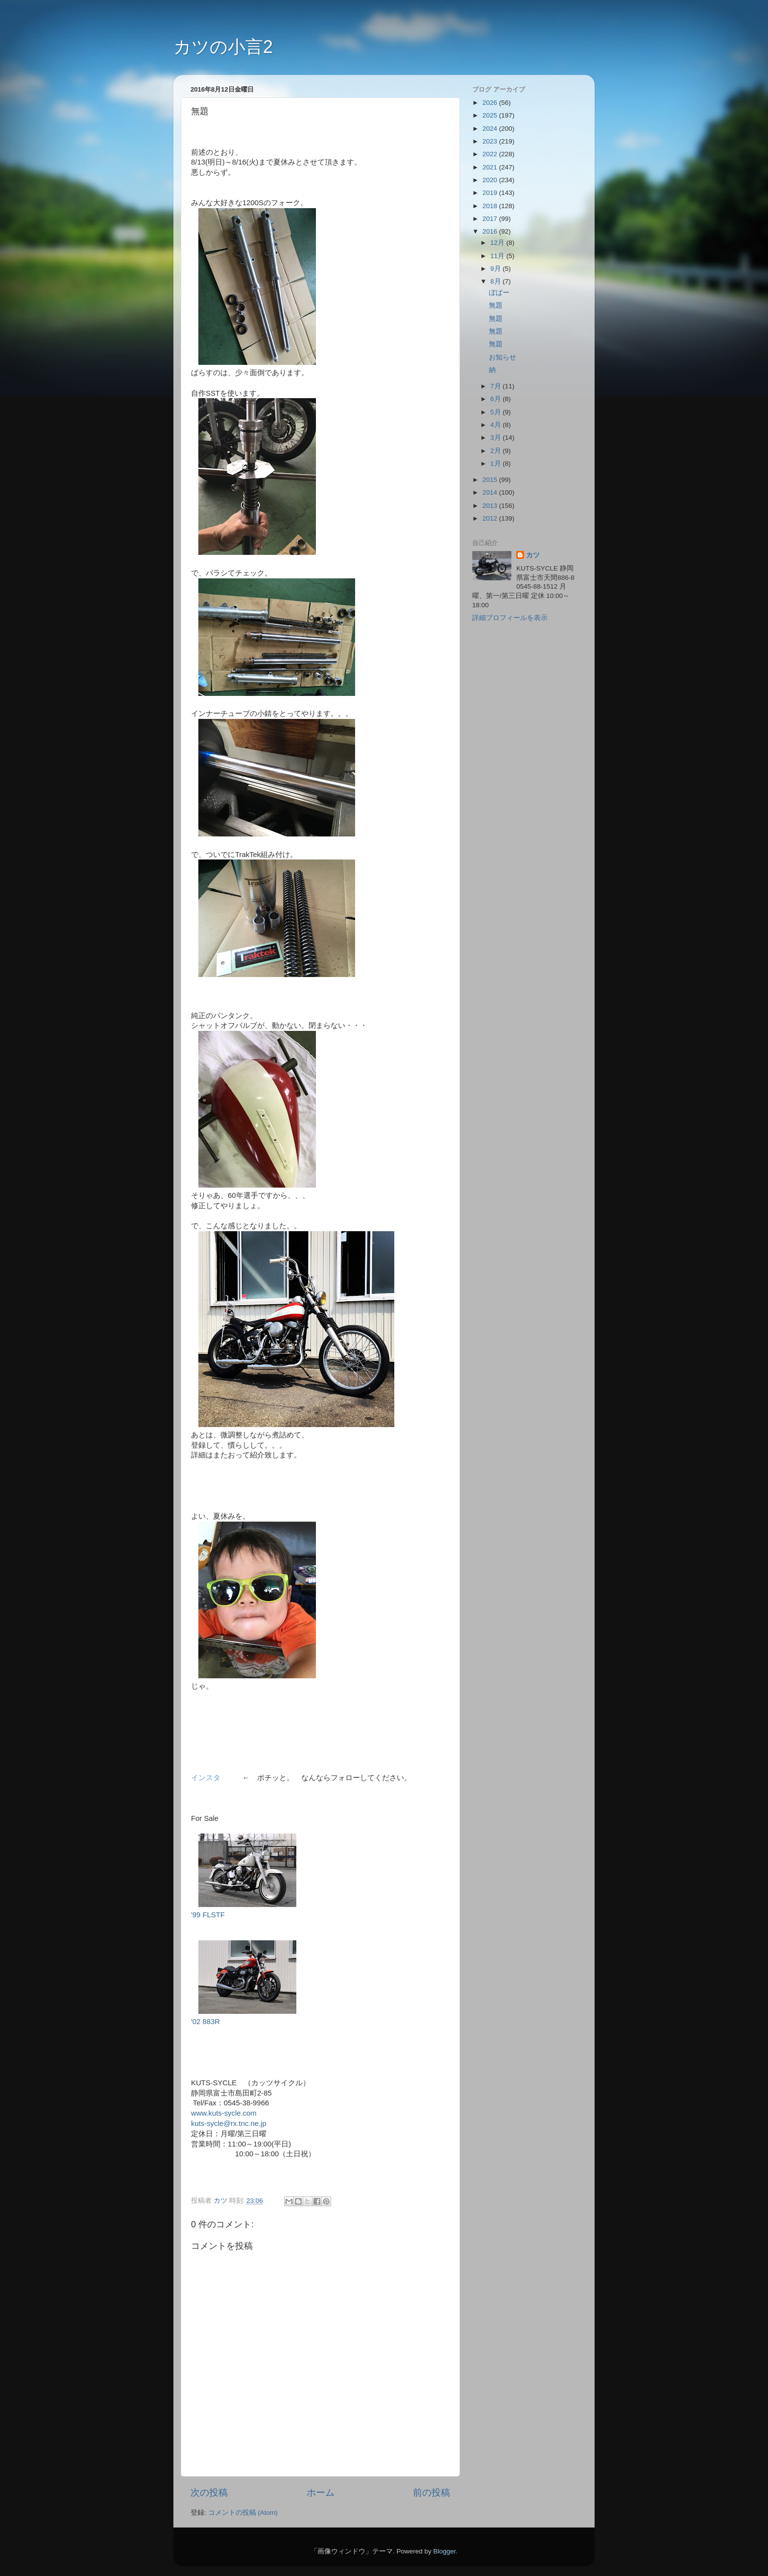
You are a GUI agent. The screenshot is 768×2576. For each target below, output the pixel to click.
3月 (496, 437)
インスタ (205, 1778)
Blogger (444, 2551)
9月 (496, 268)
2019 (490, 192)
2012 (490, 518)
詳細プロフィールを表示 (510, 617)
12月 (498, 242)
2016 (490, 231)
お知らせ (502, 357)
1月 (496, 463)
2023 (490, 141)
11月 (498, 256)
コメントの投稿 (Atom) (243, 2512)
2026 (490, 102)
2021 (490, 167)
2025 (490, 115)
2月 (496, 450)
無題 (496, 305)
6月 (496, 399)
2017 (490, 218)
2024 (490, 128)
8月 (496, 281)
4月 (496, 425)
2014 (490, 492)
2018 (490, 206)
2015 (490, 479)
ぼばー (499, 292)
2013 (490, 505)
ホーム (321, 2492)
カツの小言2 (223, 47)
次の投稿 (209, 2492)
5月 (496, 412)
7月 (496, 386)
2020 (490, 180)
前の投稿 (431, 2492)
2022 (490, 154)
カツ (533, 555)
